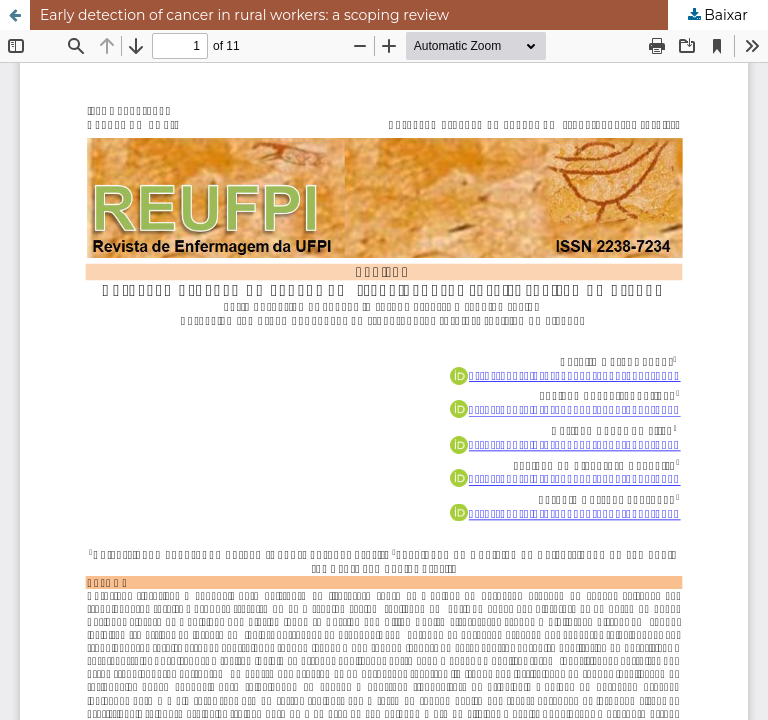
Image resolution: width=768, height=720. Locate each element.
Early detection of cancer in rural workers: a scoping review (244, 15)
